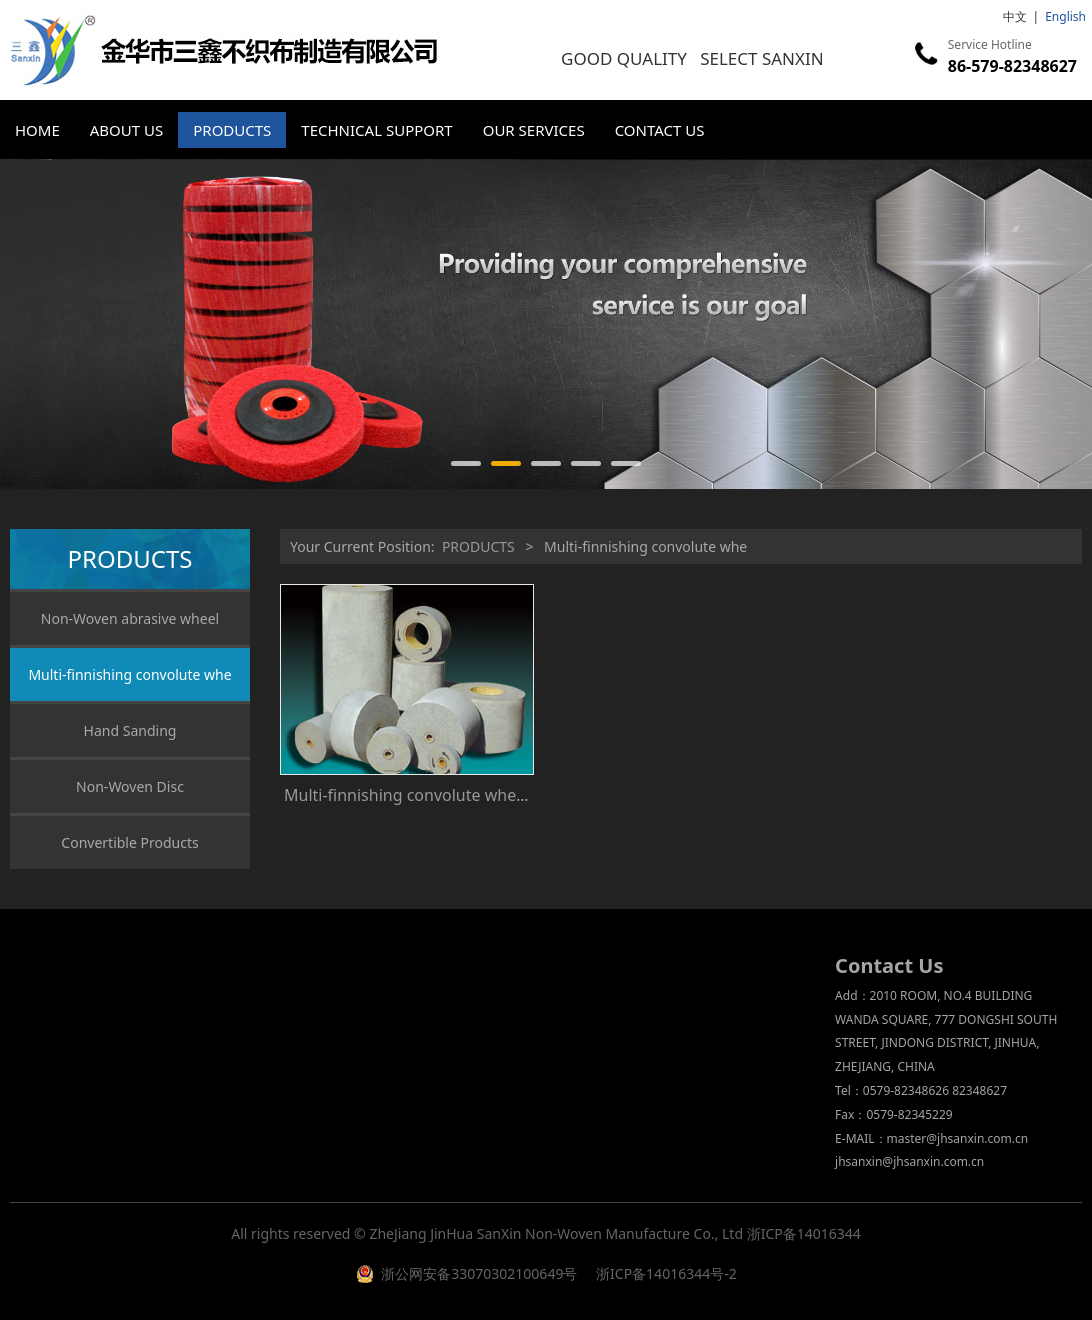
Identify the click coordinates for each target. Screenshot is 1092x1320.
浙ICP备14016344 (804, 1233)
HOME (37, 130)
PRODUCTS (232, 130)
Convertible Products (129, 842)
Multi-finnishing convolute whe (129, 674)
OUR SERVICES (534, 130)
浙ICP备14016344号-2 (664, 1273)
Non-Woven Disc (130, 786)
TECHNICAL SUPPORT (376, 130)
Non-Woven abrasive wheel (130, 618)
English (1065, 16)
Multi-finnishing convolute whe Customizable (453, 795)
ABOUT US (126, 130)
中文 (1015, 16)
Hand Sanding (130, 730)
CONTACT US (660, 130)
